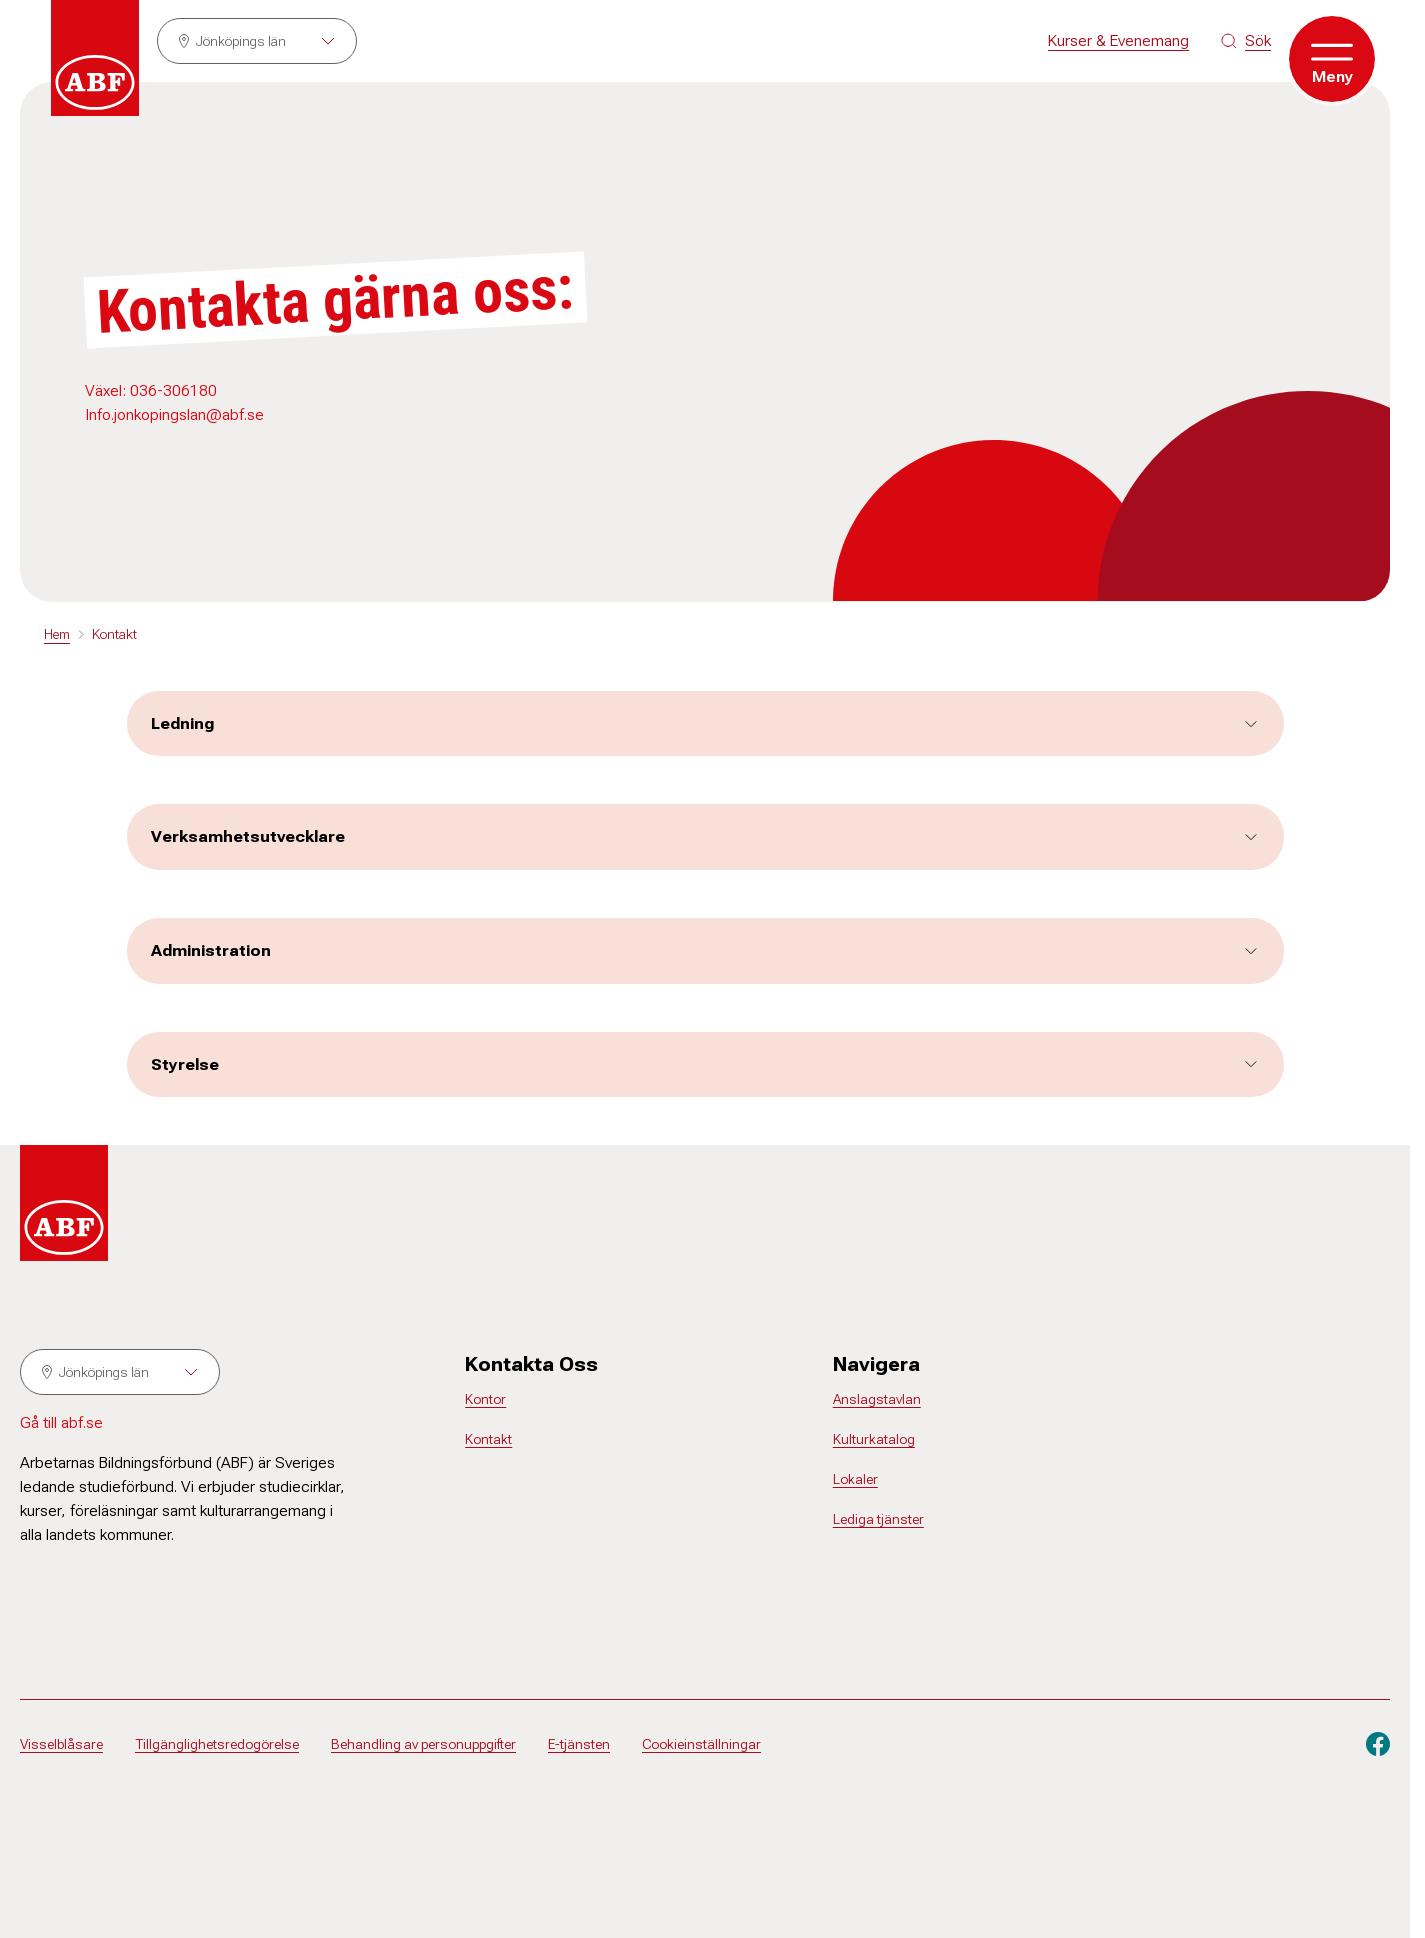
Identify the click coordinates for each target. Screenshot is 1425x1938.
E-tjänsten (579, 1744)
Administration (705, 950)
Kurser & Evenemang (1118, 40)
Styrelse (705, 1064)
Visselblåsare (61, 1744)
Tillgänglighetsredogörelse (217, 1744)
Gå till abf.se (61, 1422)
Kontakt (114, 634)
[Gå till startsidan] (95, 58)
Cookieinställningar (701, 1744)
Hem (57, 634)
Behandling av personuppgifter (423, 1744)
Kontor (485, 1399)
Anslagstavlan (877, 1399)
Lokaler (855, 1479)
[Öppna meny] (1332, 59)
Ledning (705, 723)
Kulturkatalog (874, 1439)
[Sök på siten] (1246, 41)
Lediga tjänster (878, 1519)
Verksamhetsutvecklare (705, 836)
